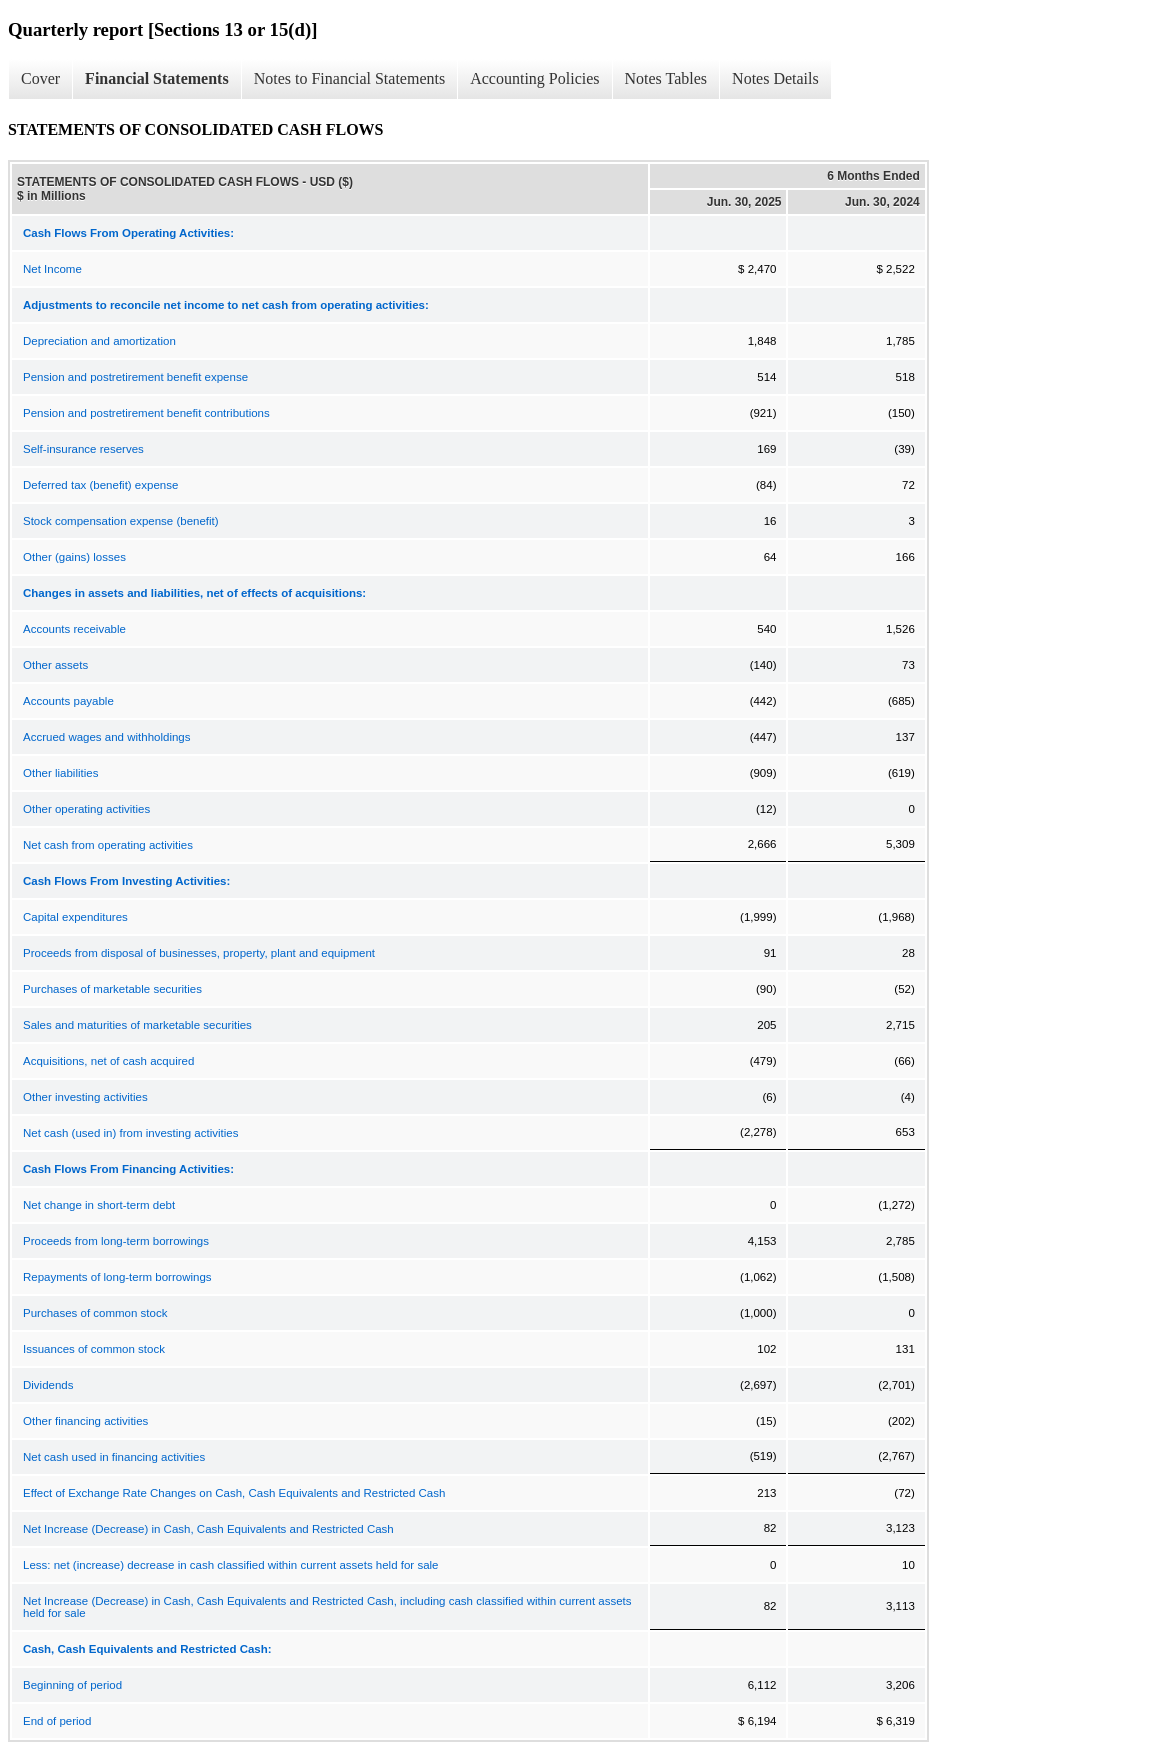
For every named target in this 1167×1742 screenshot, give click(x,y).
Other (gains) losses (74, 557)
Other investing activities (85, 1097)
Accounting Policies (534, 78)
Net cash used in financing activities (114, 1457)
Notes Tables (666, 78)
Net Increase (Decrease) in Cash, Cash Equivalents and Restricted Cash (208, 1529)
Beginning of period (72, 1685)
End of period (57, 1721)
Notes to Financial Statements (350, 78)
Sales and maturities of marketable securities (137, 1025)
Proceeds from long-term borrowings (116, 1241)
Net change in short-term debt (99, 1205)
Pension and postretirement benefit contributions (146, 413)
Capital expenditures (75, 917)
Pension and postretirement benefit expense (135, 377)
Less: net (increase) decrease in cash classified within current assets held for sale (230, 1565)
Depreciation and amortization (99, 341)
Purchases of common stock (95, 1313)
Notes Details (775, 78)
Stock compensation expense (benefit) (121, 521)
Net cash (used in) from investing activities (130, 1133)
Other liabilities (60, 773)
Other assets (55, 665)
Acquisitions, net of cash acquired (108, 1061)
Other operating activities (86, 809)
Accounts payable (68, 701)
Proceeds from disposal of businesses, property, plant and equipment (199, 953)
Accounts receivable (74, 629)
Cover (40, 78)
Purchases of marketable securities (112, 989)
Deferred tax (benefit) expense (100, 485)
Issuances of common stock (94, 1349)
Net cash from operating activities (108, 845)
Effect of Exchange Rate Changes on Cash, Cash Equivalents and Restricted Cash (234, 1493)
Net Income (52, 269)
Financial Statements (157, 78)
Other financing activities (85, 1421)
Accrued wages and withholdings (107, 737)
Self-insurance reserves (83, 449)
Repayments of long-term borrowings (117, 1277)
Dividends (48, 1385)
